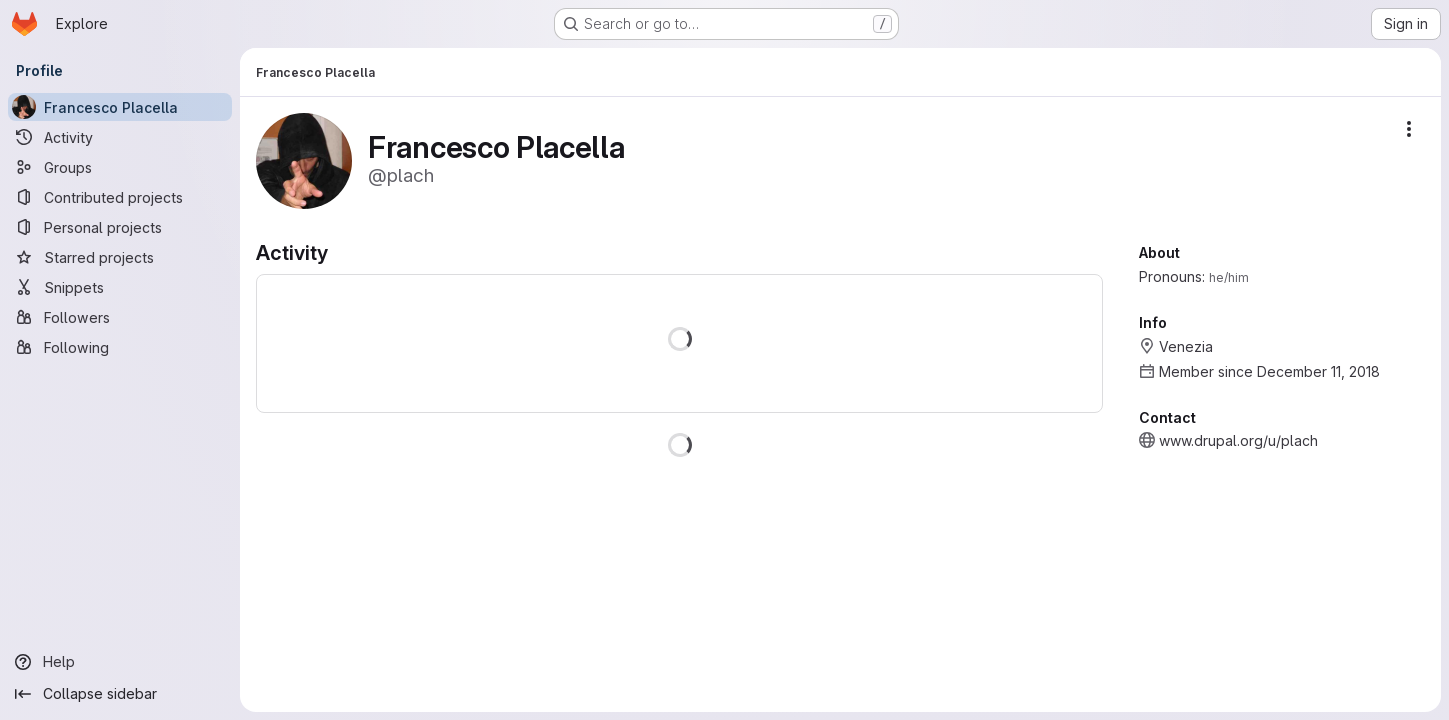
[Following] (120, 347)
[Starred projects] (120, 257)
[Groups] (120, 167)
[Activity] (120, 137)
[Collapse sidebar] (120, 694)
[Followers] (120, 317)
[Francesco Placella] (120, 107)
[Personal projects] (120, 227)
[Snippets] (120, 287)
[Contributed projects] (120, 197)
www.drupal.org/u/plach (1238, 440)
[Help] (120, 662)
